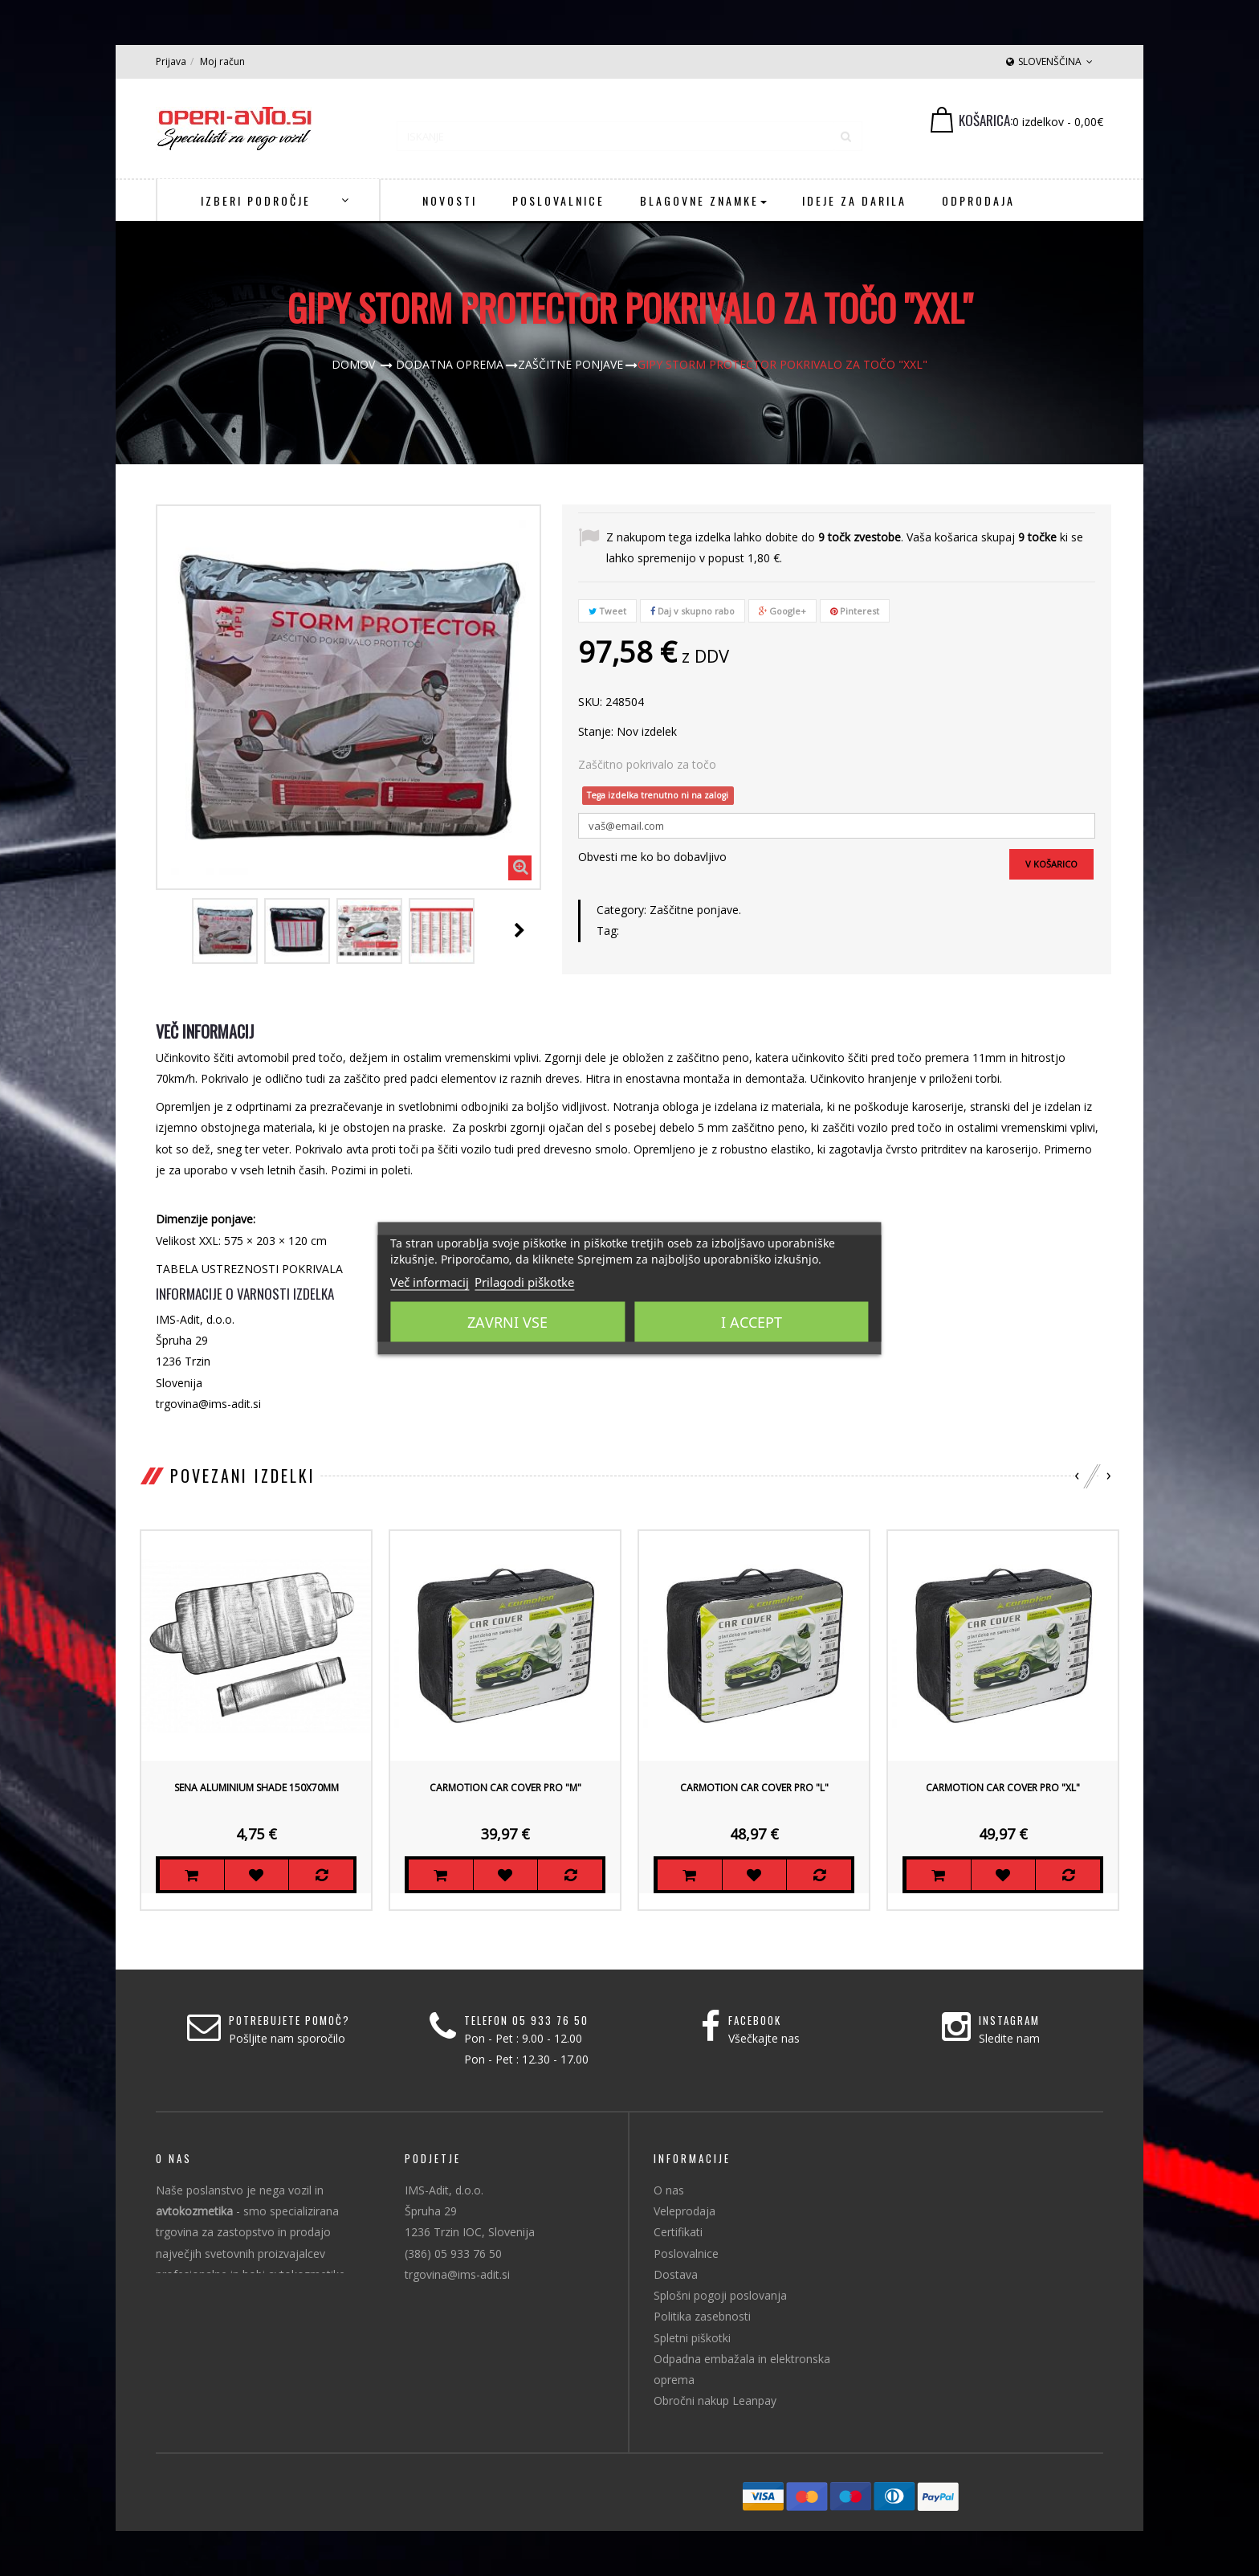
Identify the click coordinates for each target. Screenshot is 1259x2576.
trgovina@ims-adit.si (457, 2274)
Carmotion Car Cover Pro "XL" (1003, 1787)
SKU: (590, 701)
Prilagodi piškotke (524, 1281)
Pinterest (854, 611)
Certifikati (678, 2231)
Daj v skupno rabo (692, 611)
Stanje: (595, 731)
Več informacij (429, 1281)
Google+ (782, 611)
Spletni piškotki (692, 2337)
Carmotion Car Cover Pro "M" (505, 1787)
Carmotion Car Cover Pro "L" (754, 1787)
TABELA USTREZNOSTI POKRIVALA (249, 1268)
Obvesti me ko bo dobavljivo (652, 856)
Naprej (519, 930)
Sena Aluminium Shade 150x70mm (256, 1787)
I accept (751, 1321)
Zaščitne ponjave (694, 909)
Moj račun (222, 61)
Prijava (171, 61)
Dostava (676, 2274)
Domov (353, 364)
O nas (669, 2190)
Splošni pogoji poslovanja (720, 2295)
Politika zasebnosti (702, 2316)
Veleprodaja (684, 2211)
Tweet (607, 611)
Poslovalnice (686, 2253)
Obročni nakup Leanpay (715, 2400)
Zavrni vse (507, 1321)
